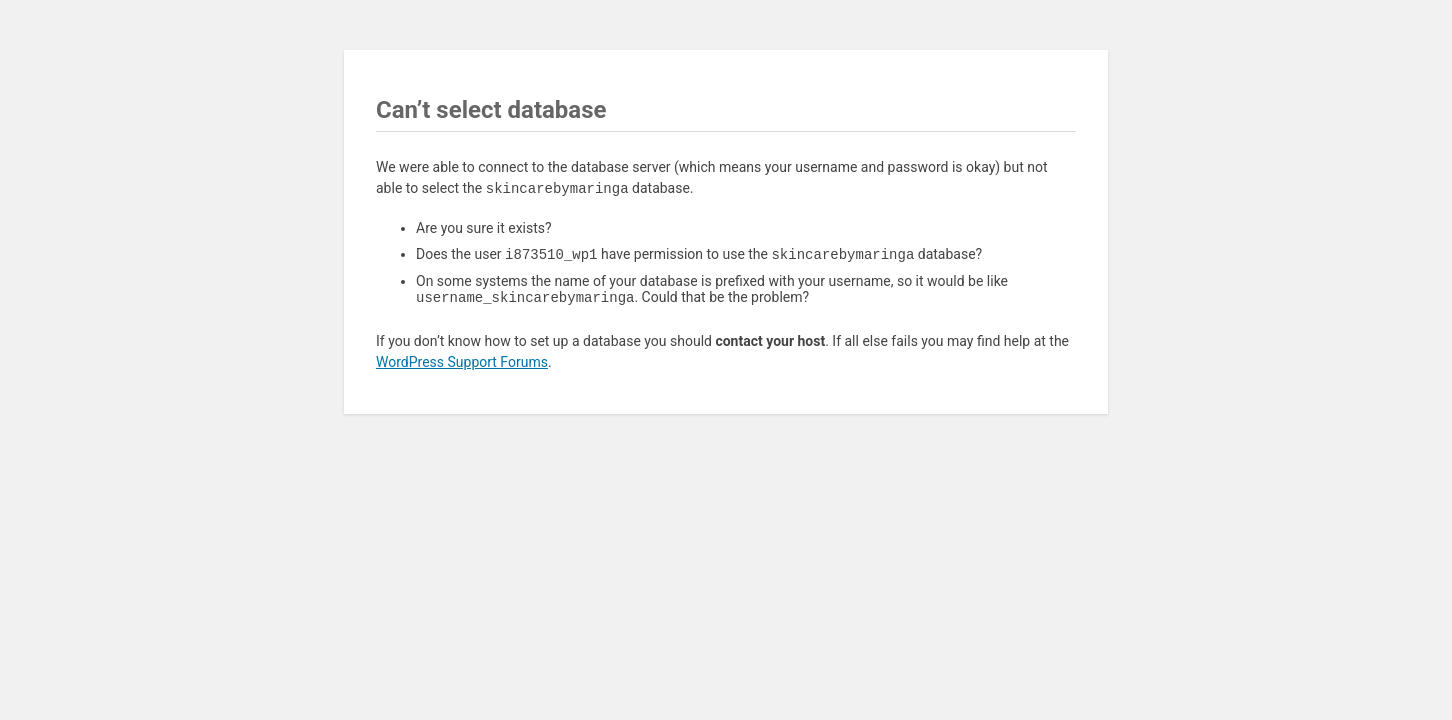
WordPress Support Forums (462, 366)
